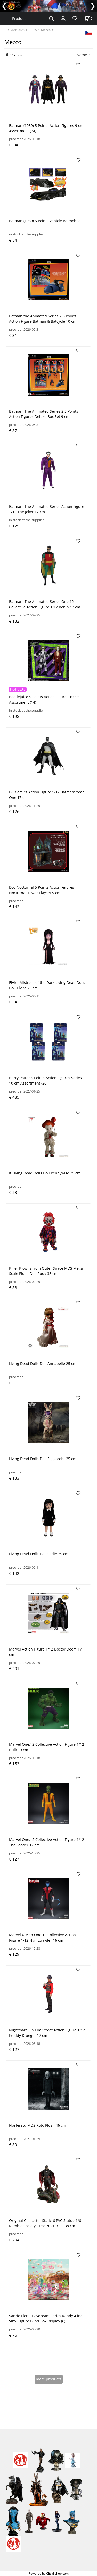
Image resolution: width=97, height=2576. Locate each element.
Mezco (46, 30)
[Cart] (88, 18)
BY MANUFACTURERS (21, 30)
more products (48, 2379)
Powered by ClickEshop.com (49, 2573)
